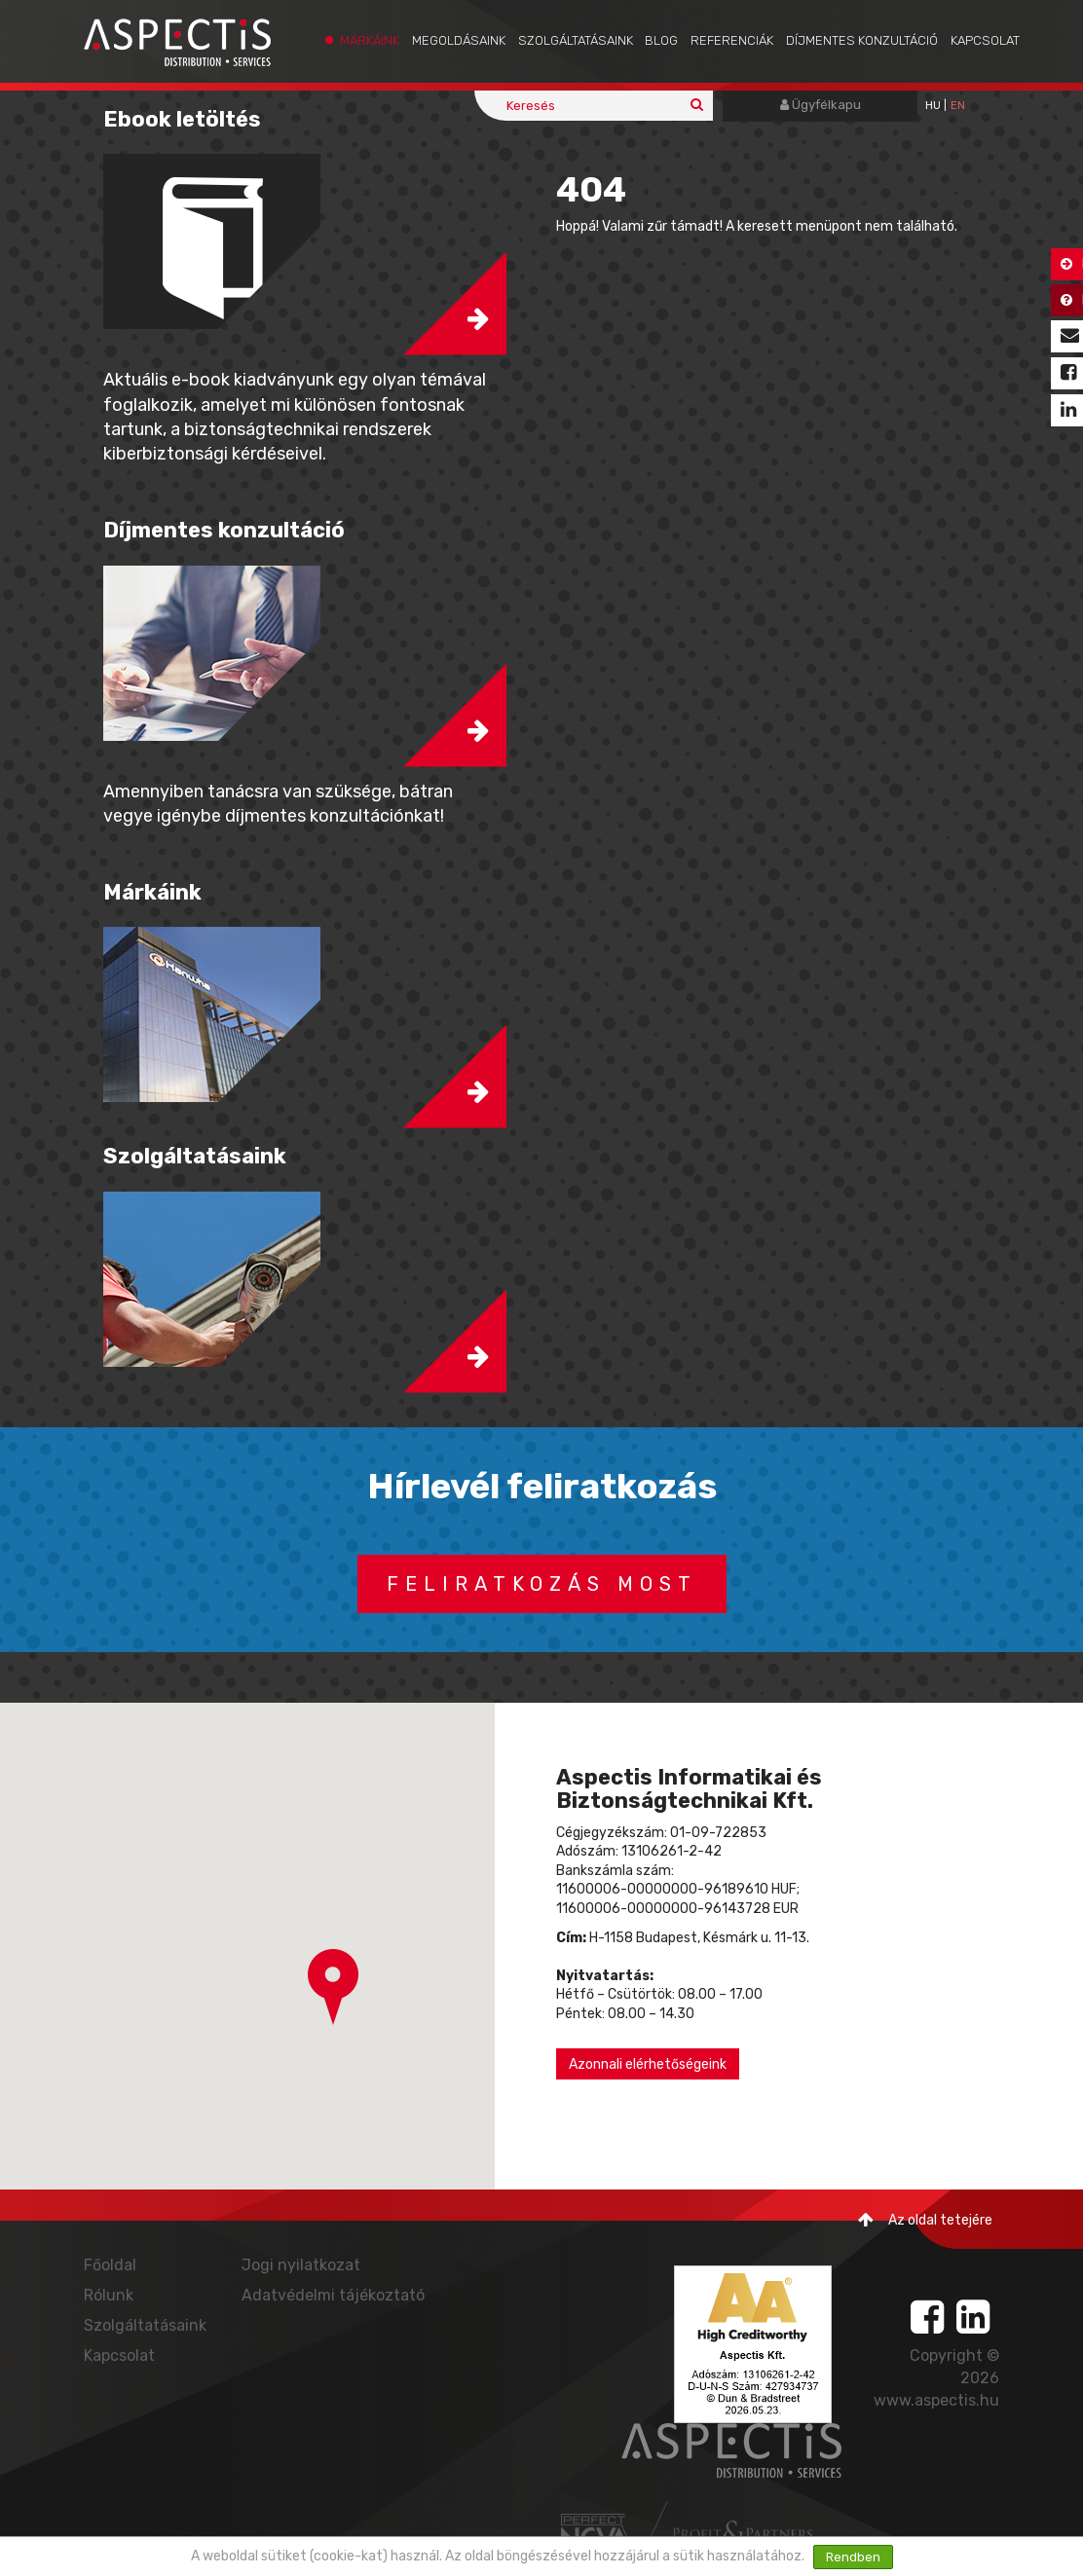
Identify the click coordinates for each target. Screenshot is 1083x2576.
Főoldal (110, 2265)
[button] (333, 1987)
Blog (661, 40)
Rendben (853, 2557)
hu (933, 105)
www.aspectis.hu (936, 2400)
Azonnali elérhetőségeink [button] (648, 2064)
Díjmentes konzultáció (862, 40)
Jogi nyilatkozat (301, 2265)
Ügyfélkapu (820, 104)
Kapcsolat (985, 40)
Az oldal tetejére (925, 2220)
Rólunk (108, 2295)
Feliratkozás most (542, 1584)
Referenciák (732, 40)
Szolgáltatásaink (575, 40)
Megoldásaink (458, 40)
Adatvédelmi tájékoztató (333, 2295)
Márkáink (369, 40)
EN (958, 105)
